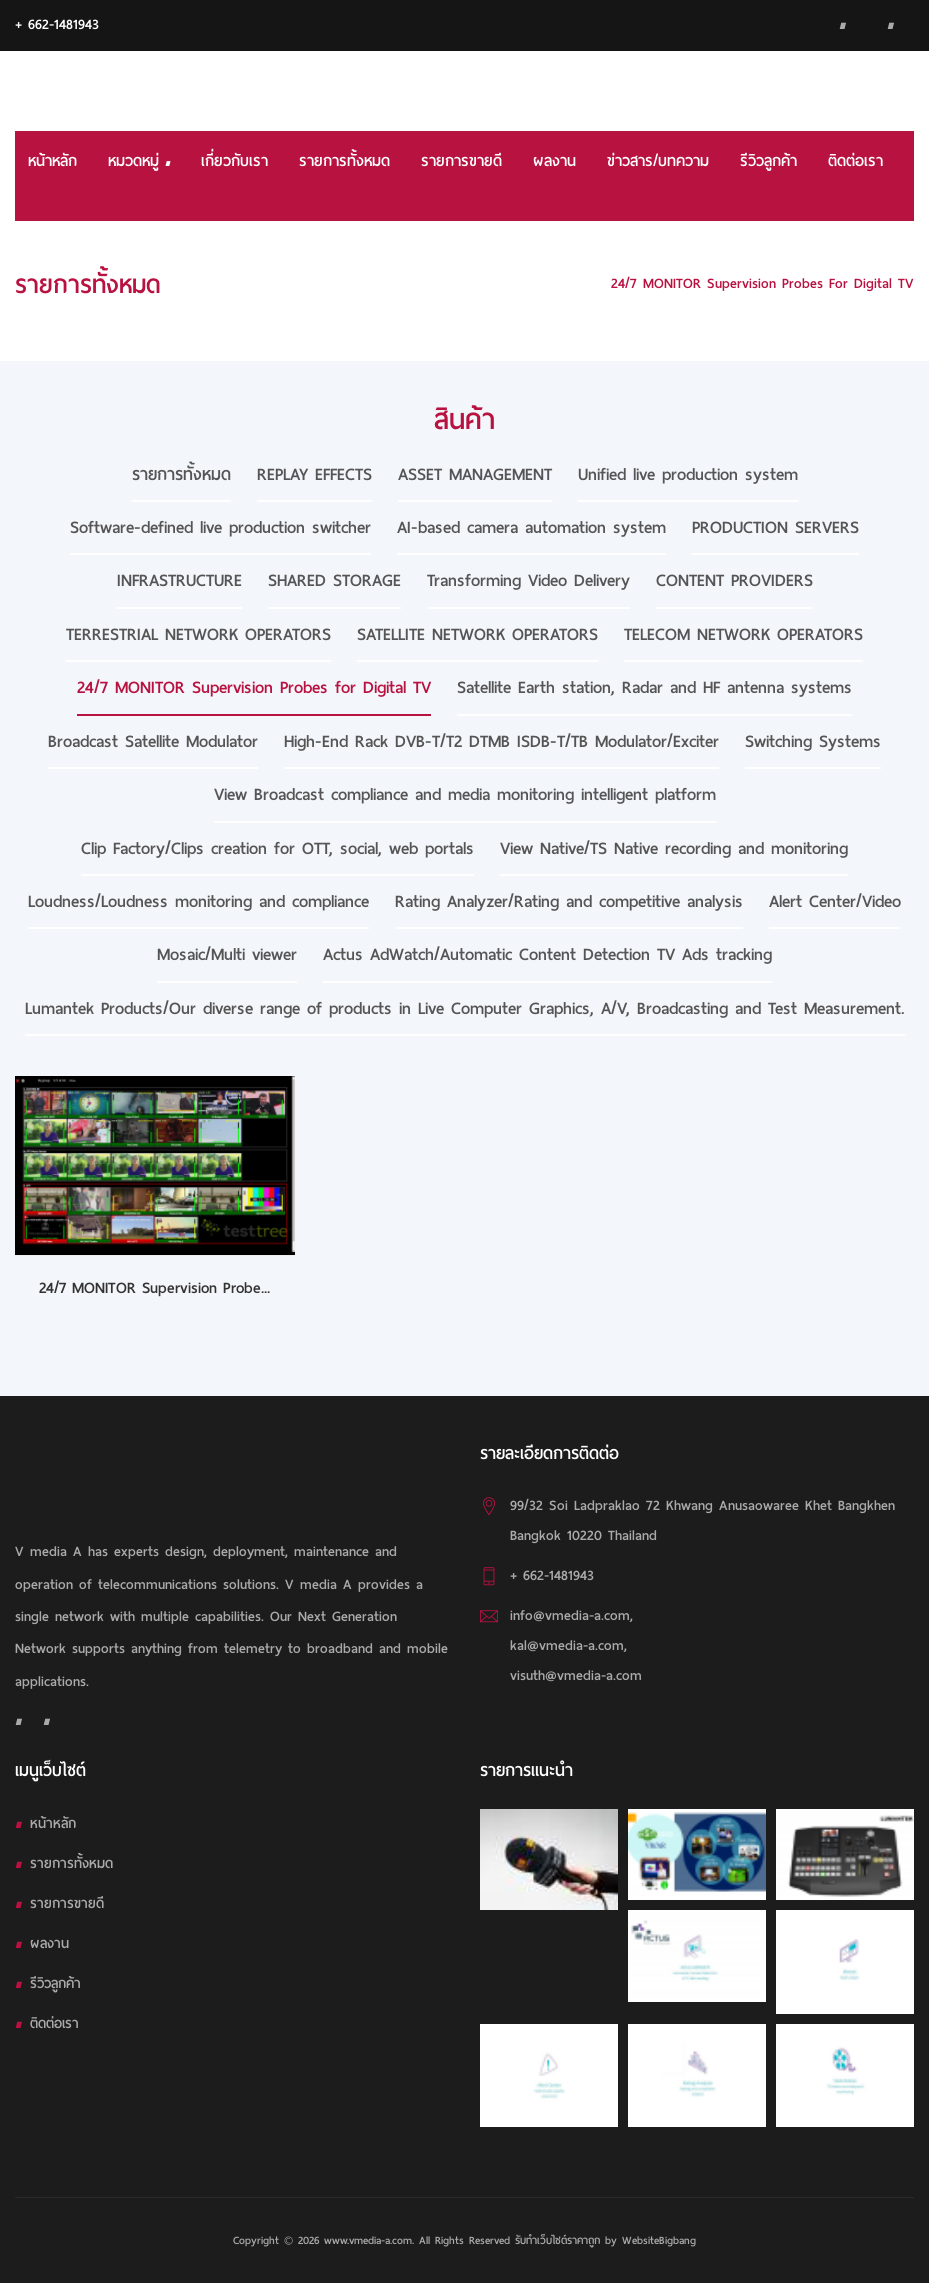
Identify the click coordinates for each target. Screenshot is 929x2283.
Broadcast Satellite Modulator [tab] (153, 741)
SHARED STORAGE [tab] (334, 580)
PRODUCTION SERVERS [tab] (775, 527)
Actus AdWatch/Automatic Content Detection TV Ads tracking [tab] (547, 954)
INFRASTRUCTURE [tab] (179, 580)
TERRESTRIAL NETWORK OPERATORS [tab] (198, 634)
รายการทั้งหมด (344, 161)
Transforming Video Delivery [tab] (528, 580)
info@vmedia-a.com (570, 1615)
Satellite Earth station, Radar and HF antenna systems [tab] (654, 687)
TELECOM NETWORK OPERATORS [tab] (743, 634)
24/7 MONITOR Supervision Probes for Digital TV (762, 283)
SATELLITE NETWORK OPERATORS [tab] (477, 634)
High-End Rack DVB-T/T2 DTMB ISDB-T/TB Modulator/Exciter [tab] (501, 741)
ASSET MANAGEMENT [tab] (475, 474)
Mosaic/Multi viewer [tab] (227, 954)
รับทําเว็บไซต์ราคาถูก (557, 2240)
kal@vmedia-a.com (567, 1645)
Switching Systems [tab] (813, 741)
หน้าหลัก (52, 161)
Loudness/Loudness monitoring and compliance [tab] (198, 901)
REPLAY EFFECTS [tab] (314, 474)
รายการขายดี (461, 161)
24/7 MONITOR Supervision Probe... (154, 1288)
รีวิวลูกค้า (768, 161)
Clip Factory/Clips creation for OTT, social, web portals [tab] (277, 848)
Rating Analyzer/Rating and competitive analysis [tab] (569, 901)
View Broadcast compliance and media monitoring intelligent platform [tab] (465, 794)
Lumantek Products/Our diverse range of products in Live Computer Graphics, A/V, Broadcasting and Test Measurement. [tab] (465, 1008)
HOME (567, 283)
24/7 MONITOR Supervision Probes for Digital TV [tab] (254, 687)
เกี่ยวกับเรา (234, 161)
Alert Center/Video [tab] (835, 901)
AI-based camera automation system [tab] (531, 527)
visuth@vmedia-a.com (576, 1675)
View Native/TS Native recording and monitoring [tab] (674, 848)
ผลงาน (554, 161)
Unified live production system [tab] (688, 474)
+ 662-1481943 (57, 24)
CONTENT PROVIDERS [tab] (734, 580)
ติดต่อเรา (855, 161)
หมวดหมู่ (139, 161)
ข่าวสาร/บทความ (658, 161)
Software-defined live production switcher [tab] (220, 527)
